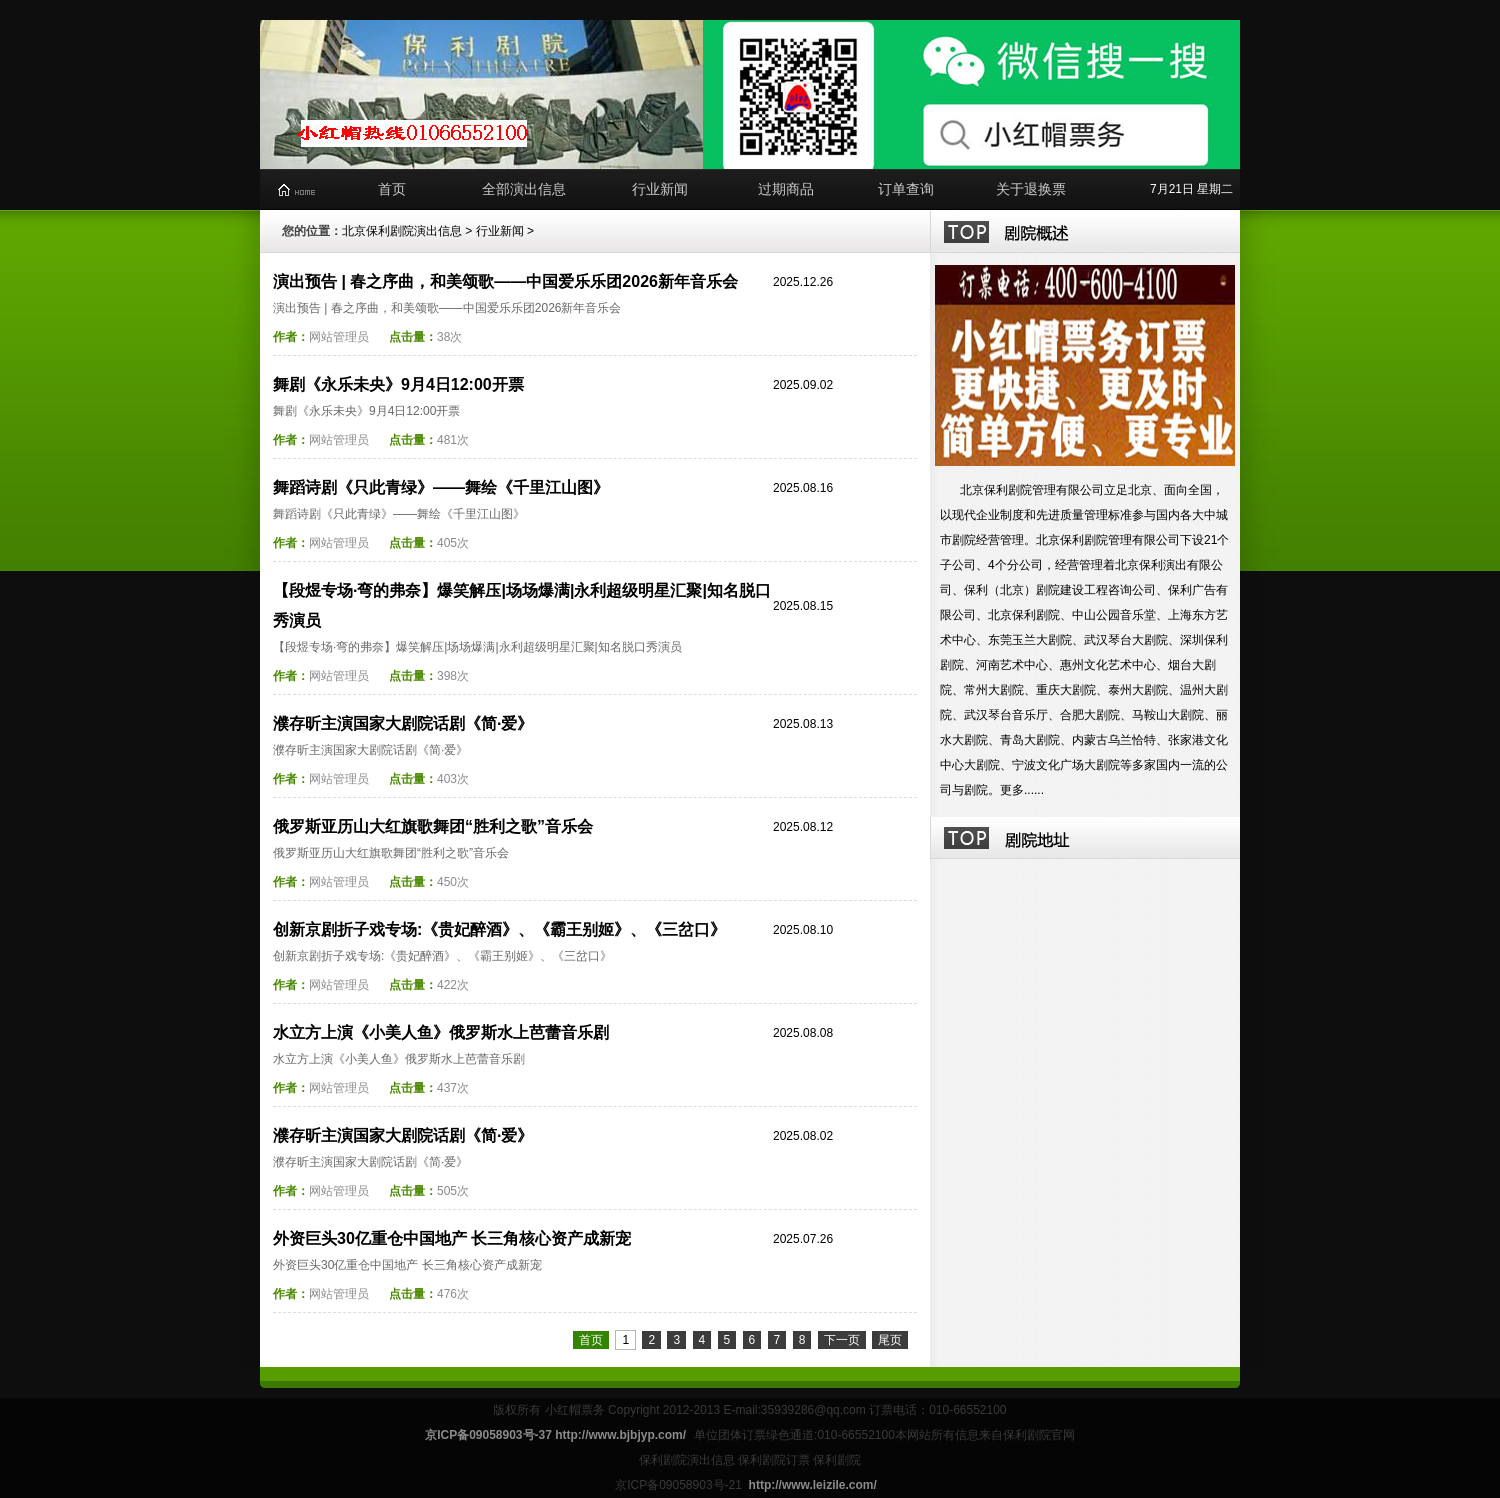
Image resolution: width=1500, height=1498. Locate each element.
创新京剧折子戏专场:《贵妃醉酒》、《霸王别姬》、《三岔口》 (499, 929)
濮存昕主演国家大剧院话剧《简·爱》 (403, 723)
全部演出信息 (524, 189)
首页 (392, 189)
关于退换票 (1031, 189)
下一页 (842, 1340)
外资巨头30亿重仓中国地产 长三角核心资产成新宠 (452, 1238)
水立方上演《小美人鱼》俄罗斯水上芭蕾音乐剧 (441, 1032)
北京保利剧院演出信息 (402, 231)
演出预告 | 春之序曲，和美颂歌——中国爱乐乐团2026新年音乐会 (505, 281)
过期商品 (786, 189)
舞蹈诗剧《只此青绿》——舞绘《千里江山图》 (441, 487)
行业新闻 (660, 189)
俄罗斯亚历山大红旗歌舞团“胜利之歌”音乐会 (433, 826)
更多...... (1022, 790)
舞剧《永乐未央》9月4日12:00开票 (398, 384)
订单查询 (906, 189)
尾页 (890, 1340)
